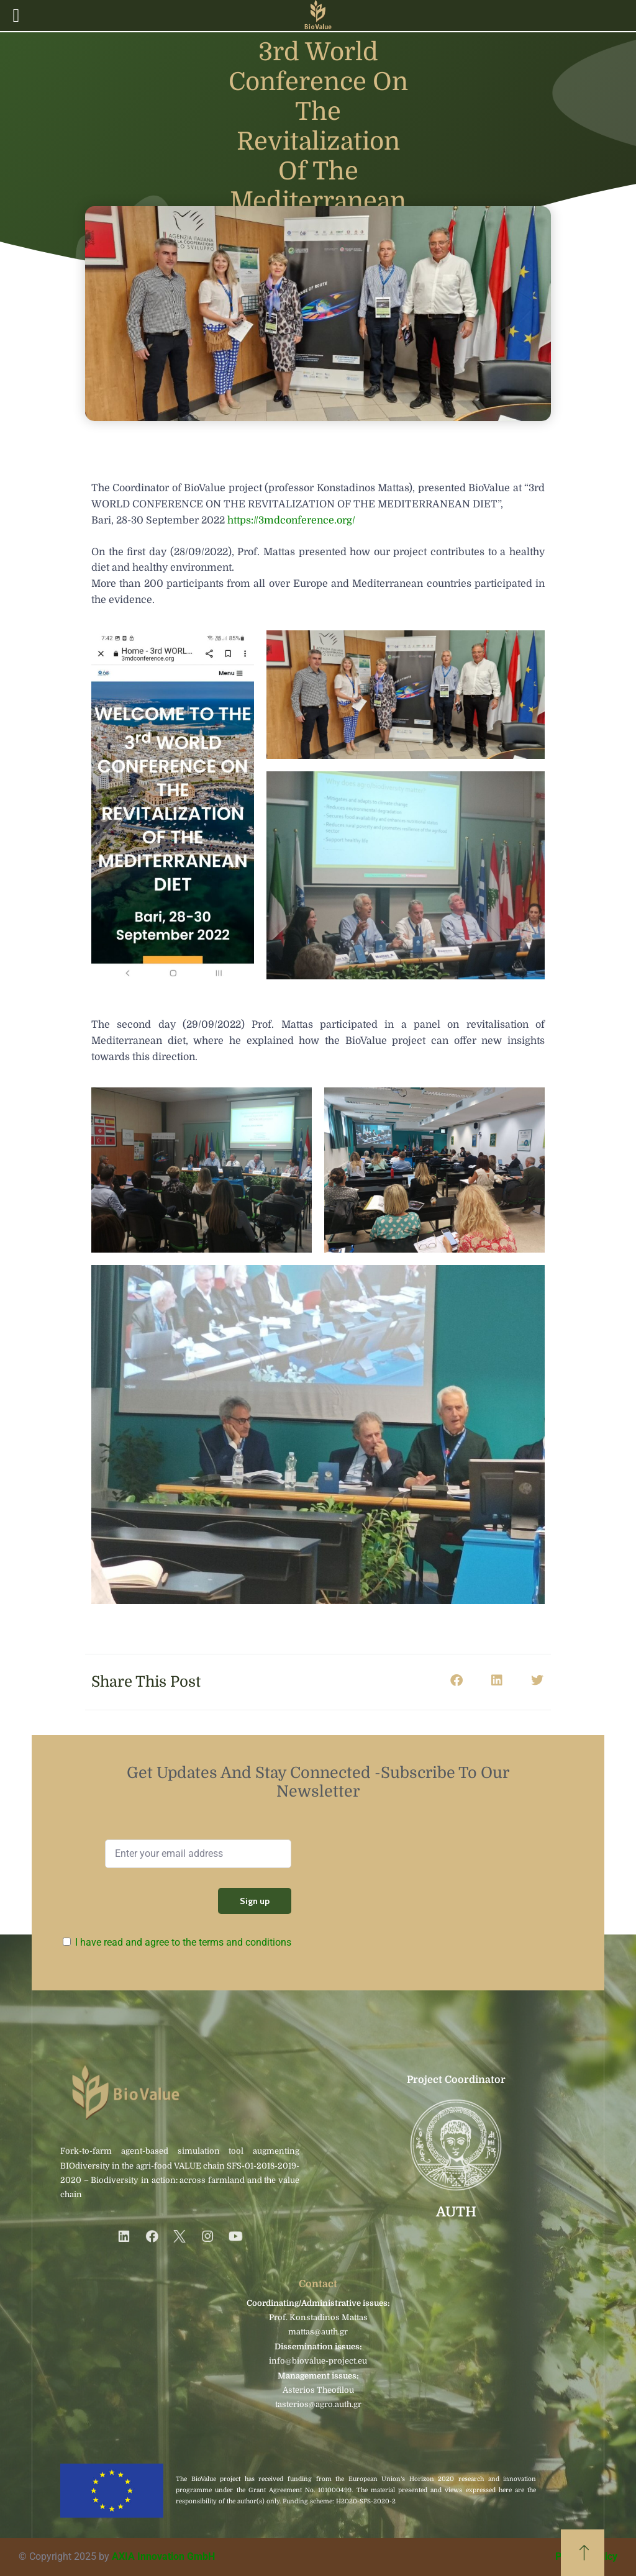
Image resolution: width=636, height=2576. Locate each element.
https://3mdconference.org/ (291, 520)
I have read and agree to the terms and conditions (183, 1942)
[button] (456, 1681)
